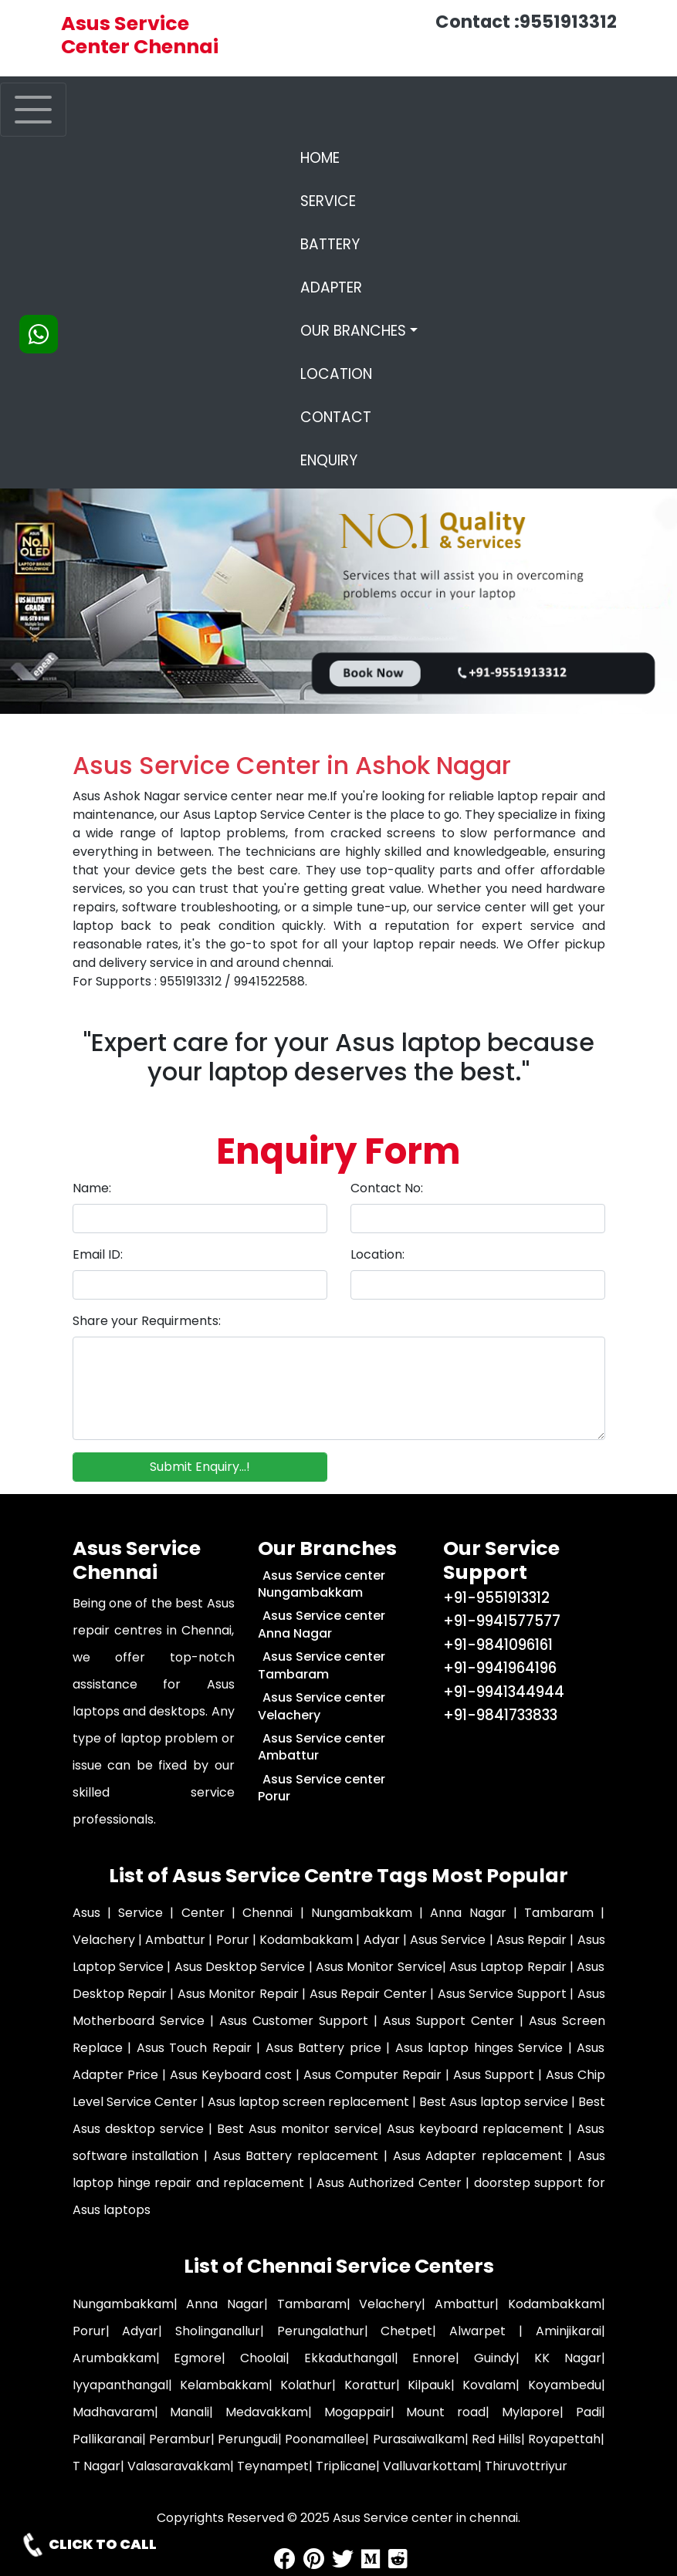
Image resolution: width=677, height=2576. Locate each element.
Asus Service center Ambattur (321, 1746)
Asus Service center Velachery (321, 1706)
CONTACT (335, 417)
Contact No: (386, 1188)
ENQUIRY (328, 460)
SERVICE (328, 201)
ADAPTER (331, 287)
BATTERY (330, 244)
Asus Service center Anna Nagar (321, 1624)
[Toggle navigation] (33, 110)
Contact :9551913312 (526, 21)
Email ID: (98, 1254)
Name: (92, 1188)
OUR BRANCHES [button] (353, 330)
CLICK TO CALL (88, 2544)
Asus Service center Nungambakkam (321, 1584)
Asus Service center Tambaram (321, 1665)
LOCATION (336, 373)
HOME (359, 158)
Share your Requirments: (147, 1321)
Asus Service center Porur (321, 1787)
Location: (377, 1254)
